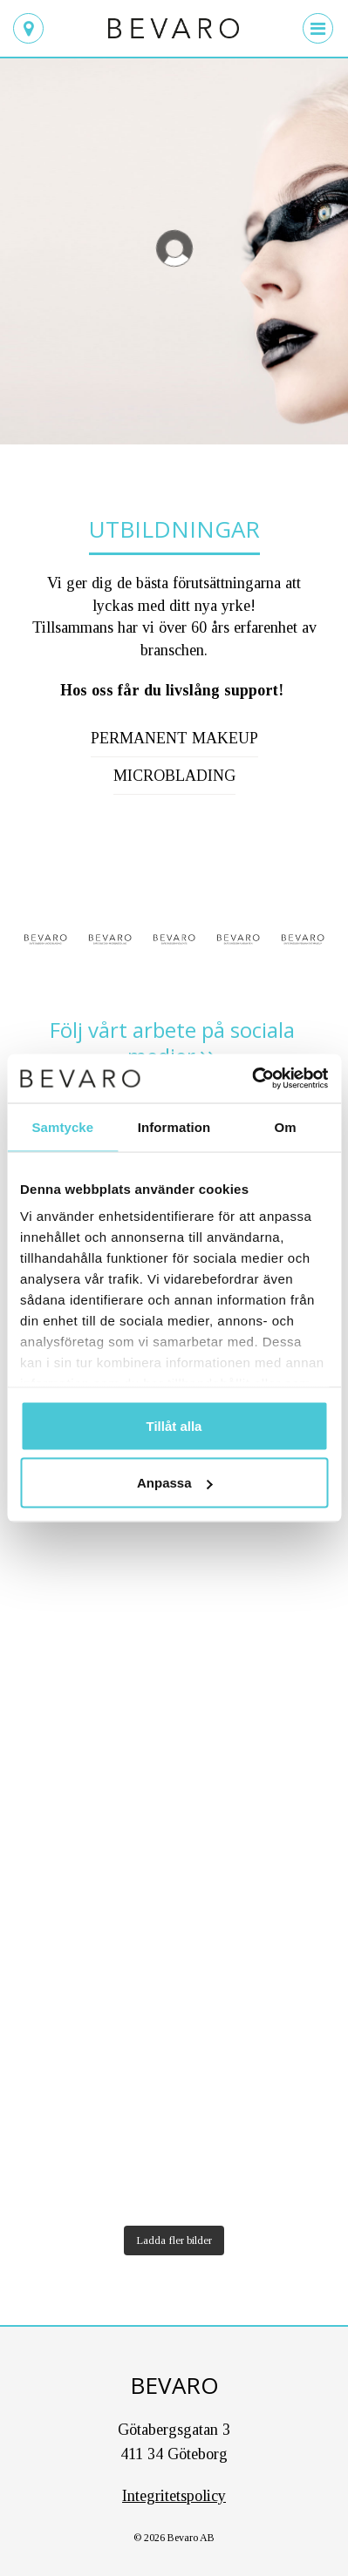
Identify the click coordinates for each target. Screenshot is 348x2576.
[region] (174, 248)
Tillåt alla (174, 1425)
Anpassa (175, 1482)
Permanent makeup (174, 738)
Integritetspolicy (174, 2496)
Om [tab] (286, 1126)
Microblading (174, 775)
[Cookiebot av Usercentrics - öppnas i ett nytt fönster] (251, 1079)
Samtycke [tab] (62, 1126)
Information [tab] (174, 1126)
